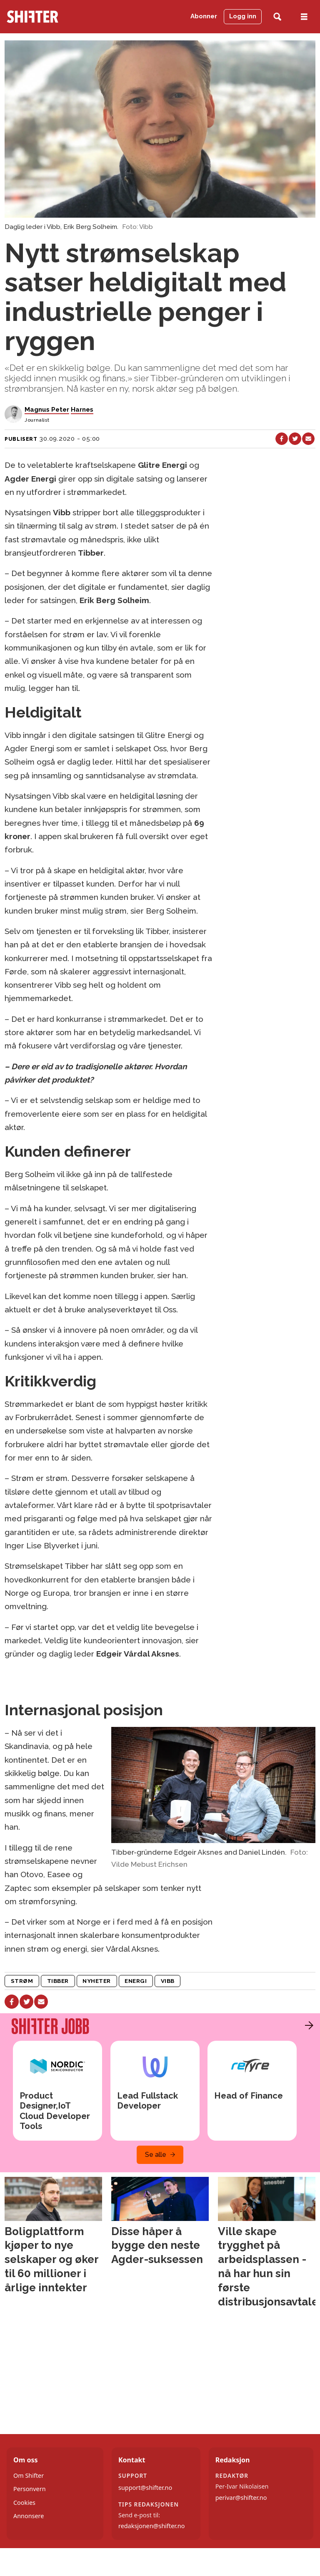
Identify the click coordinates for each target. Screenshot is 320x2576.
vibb (168, 1980)
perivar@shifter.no (241, 2497)
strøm (22, 1980)
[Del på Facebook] (281, 438)
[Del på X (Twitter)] (295, 438)
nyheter (96, 1980)
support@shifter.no (145, 2488)
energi (136, 1980)
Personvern (29, 2489)
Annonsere (28, 2516)
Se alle (155, 2155)
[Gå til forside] (48, 16)
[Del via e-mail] (308, 438)
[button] (307, 2025)
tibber (58, 1980)
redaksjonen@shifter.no (151, 2526)
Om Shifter (28, 2475)
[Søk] (277, 16)
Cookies (24, 2502)
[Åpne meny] (304, 16)
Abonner (203, 16)
